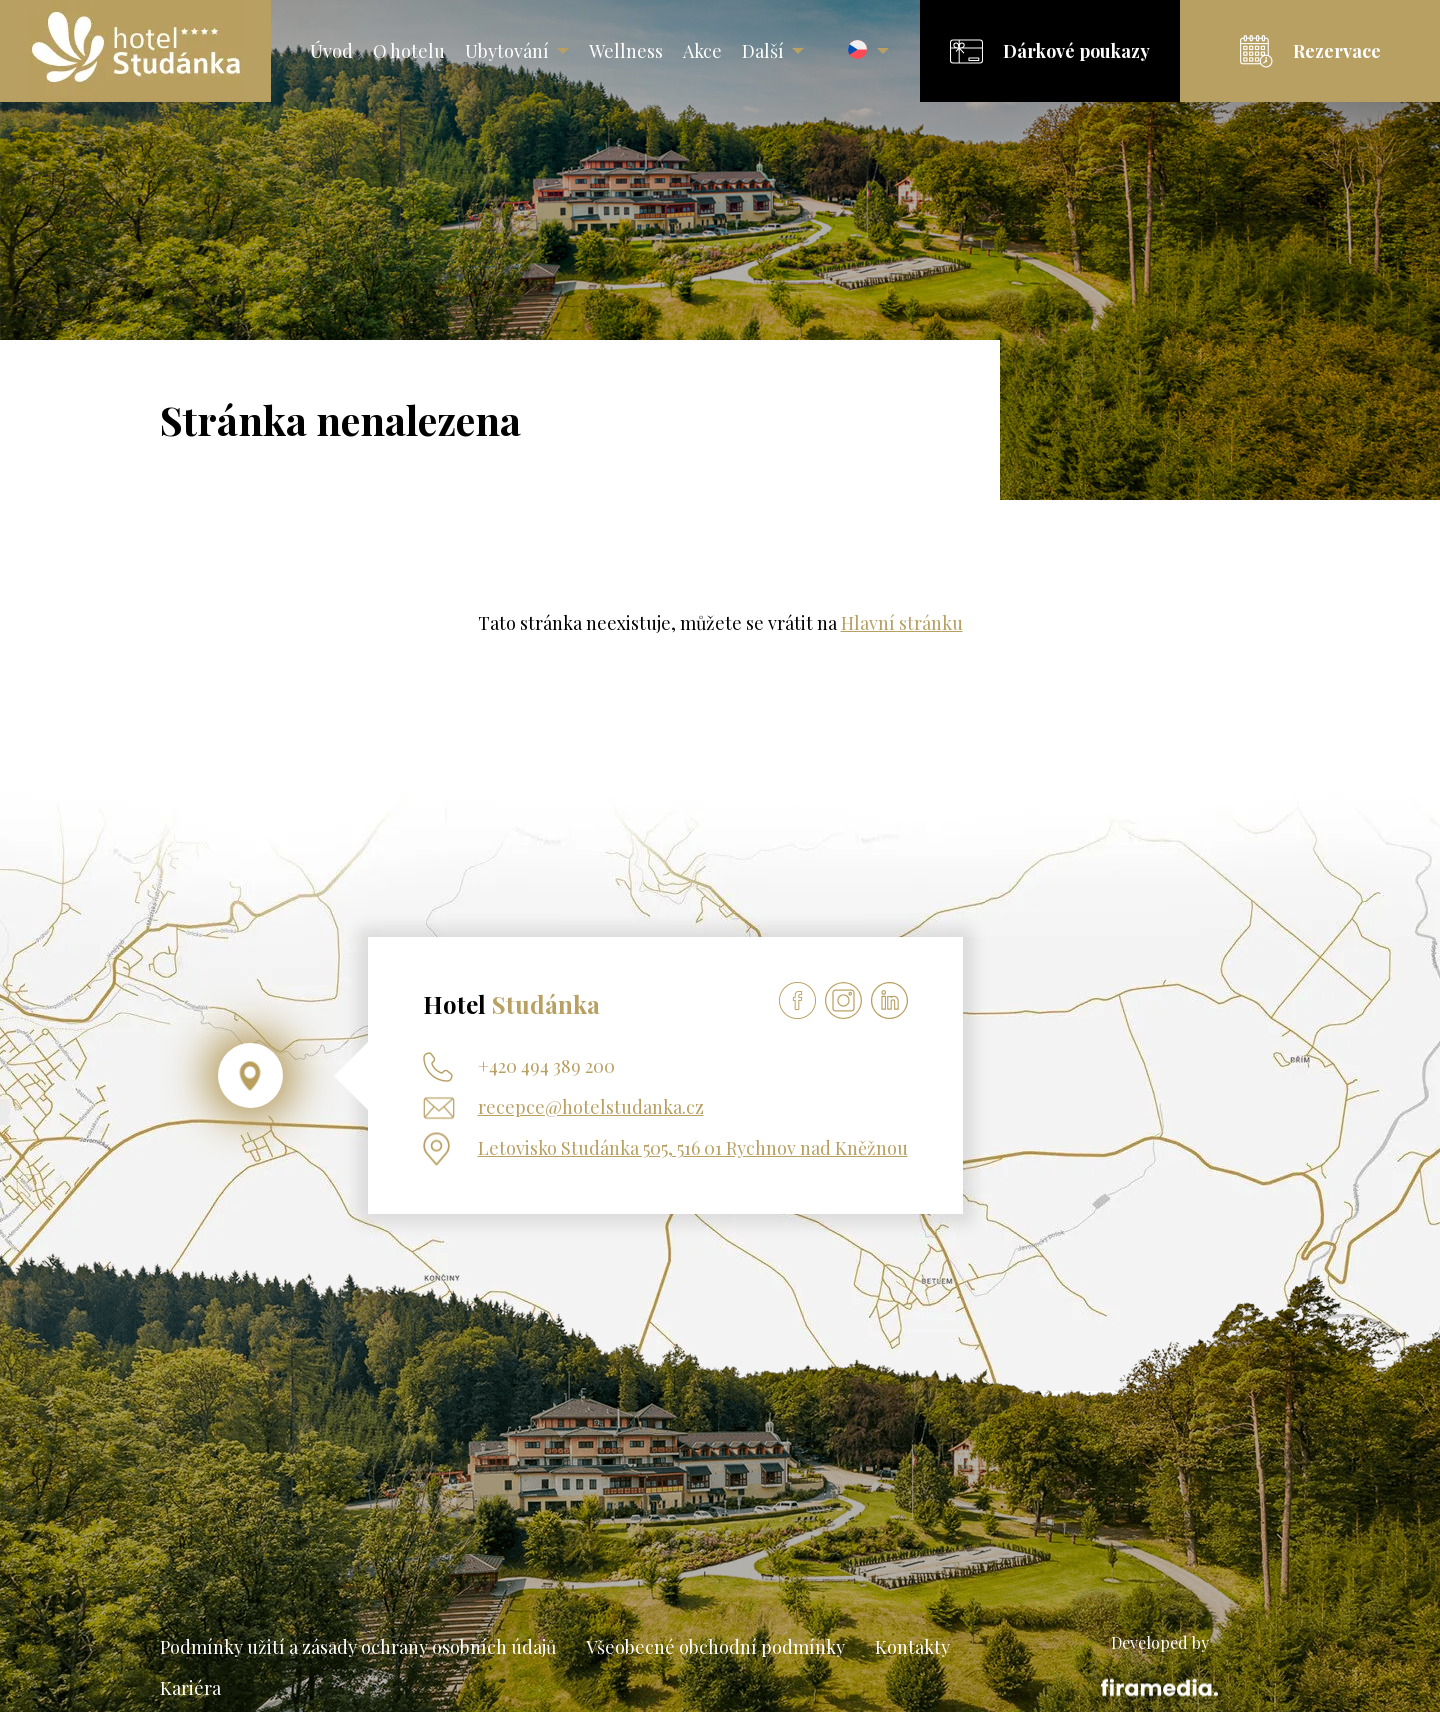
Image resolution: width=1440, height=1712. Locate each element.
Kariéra (190, 1688)
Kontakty (912, 1647)
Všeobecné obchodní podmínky (715, 1647)
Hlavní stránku (902, 623)
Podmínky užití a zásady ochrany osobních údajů (358, 1647)
